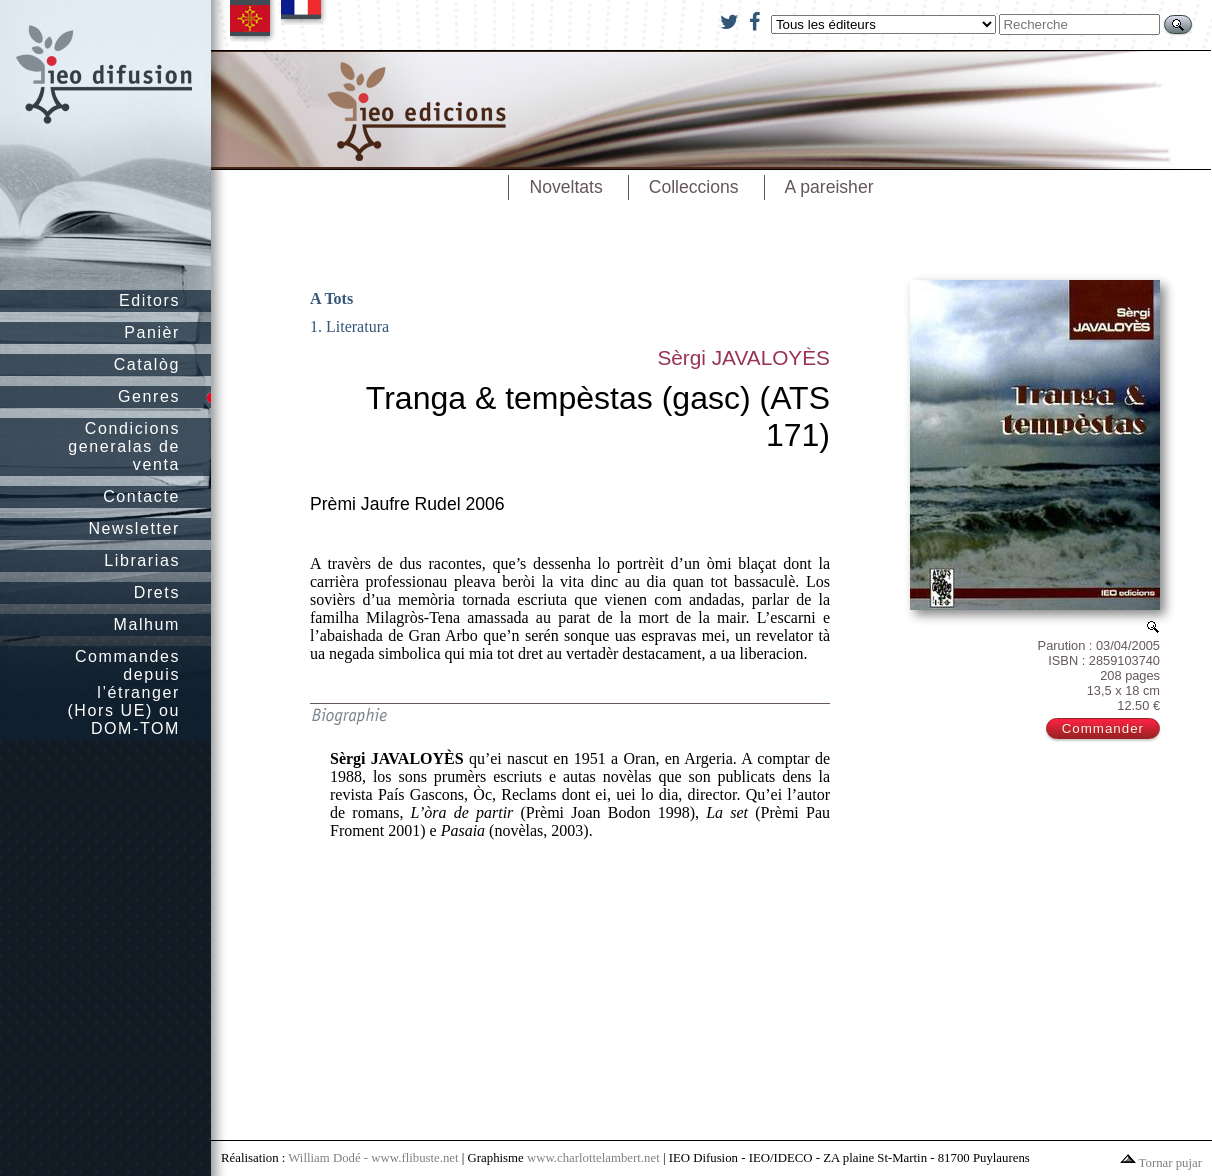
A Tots (331, 298)
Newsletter (134, 528)
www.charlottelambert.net (593, 1158)
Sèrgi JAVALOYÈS (743, 357)
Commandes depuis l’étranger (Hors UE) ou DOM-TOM (123, 692)
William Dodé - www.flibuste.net (373, 1158)
